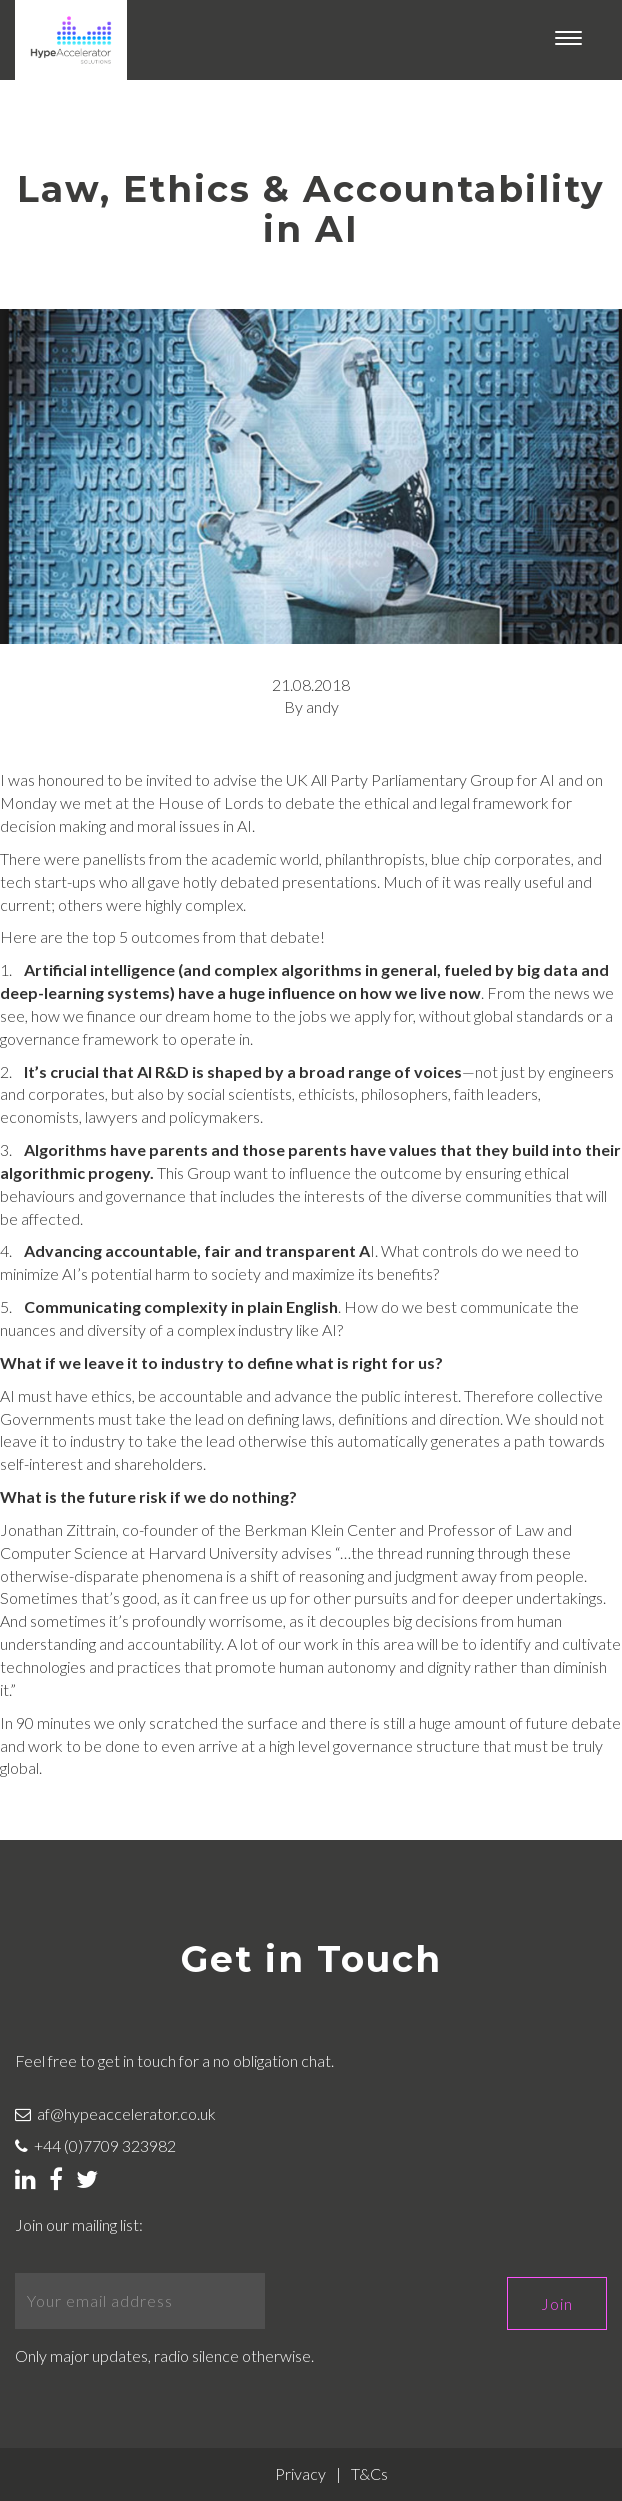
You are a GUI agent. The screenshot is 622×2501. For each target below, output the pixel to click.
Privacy (300, 2473)
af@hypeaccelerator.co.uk (115, 2113)
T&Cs (369, 2473)
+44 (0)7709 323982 (95, 2145)
